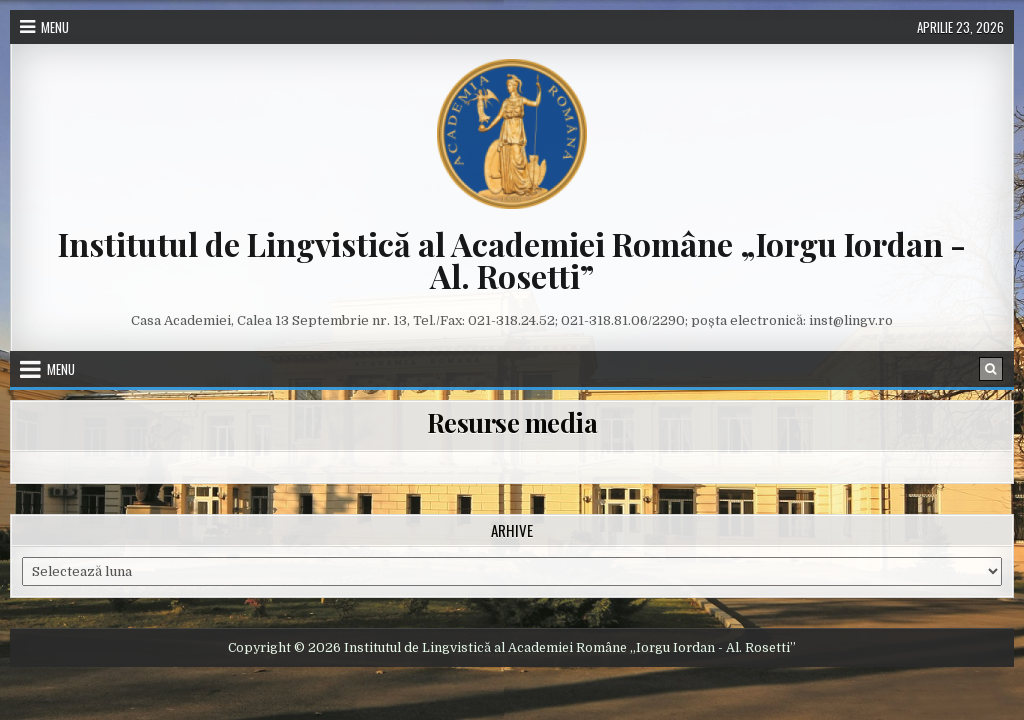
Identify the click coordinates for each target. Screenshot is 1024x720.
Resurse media (512, 422)
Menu (55, 27)
